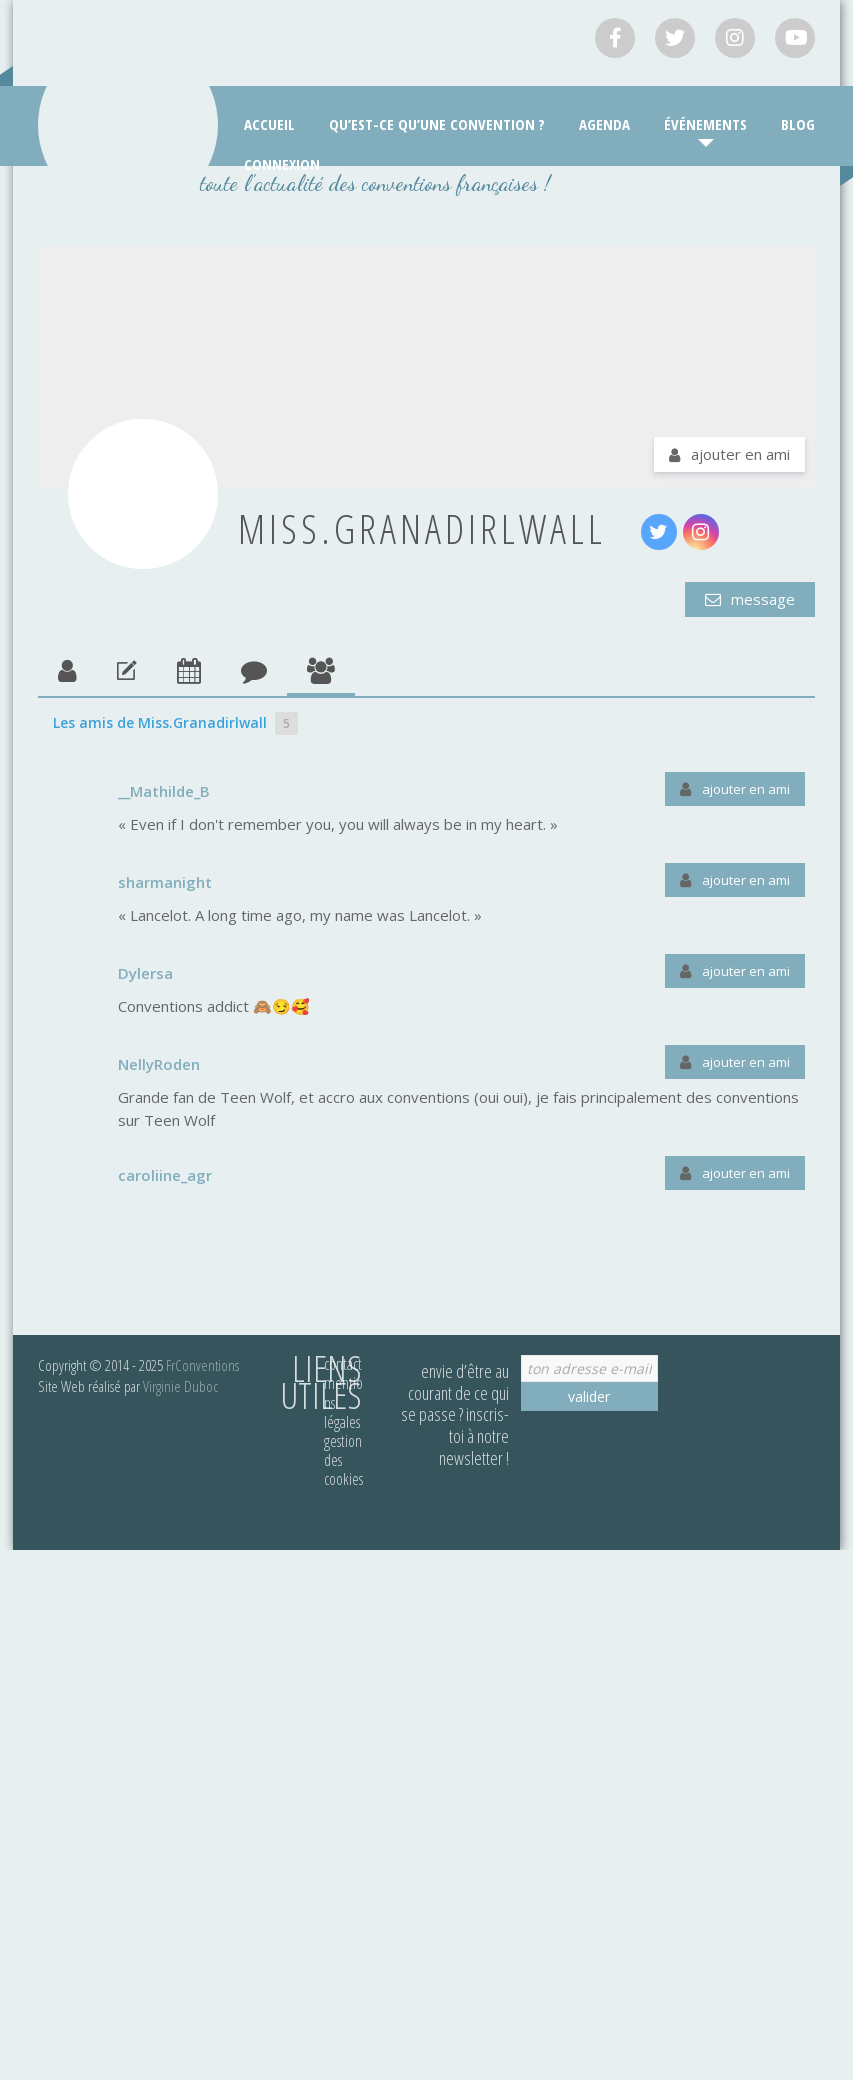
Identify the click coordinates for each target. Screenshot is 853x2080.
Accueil (269, 124)
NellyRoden (159, 1064)
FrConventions (202, 1365)
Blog (798, 124)
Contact (343, 1364)
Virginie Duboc (180, 1386)
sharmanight (165, 882)
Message (761, 599)
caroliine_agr (165, 1175)
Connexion (282, 164)
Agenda (604, 124)
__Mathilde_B (164, 791)
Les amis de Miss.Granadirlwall (175, 723)
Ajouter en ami (740, 454)
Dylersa (145, 973)
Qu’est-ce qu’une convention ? (437, 124)
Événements (705, 124)
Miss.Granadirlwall (422, 528)
